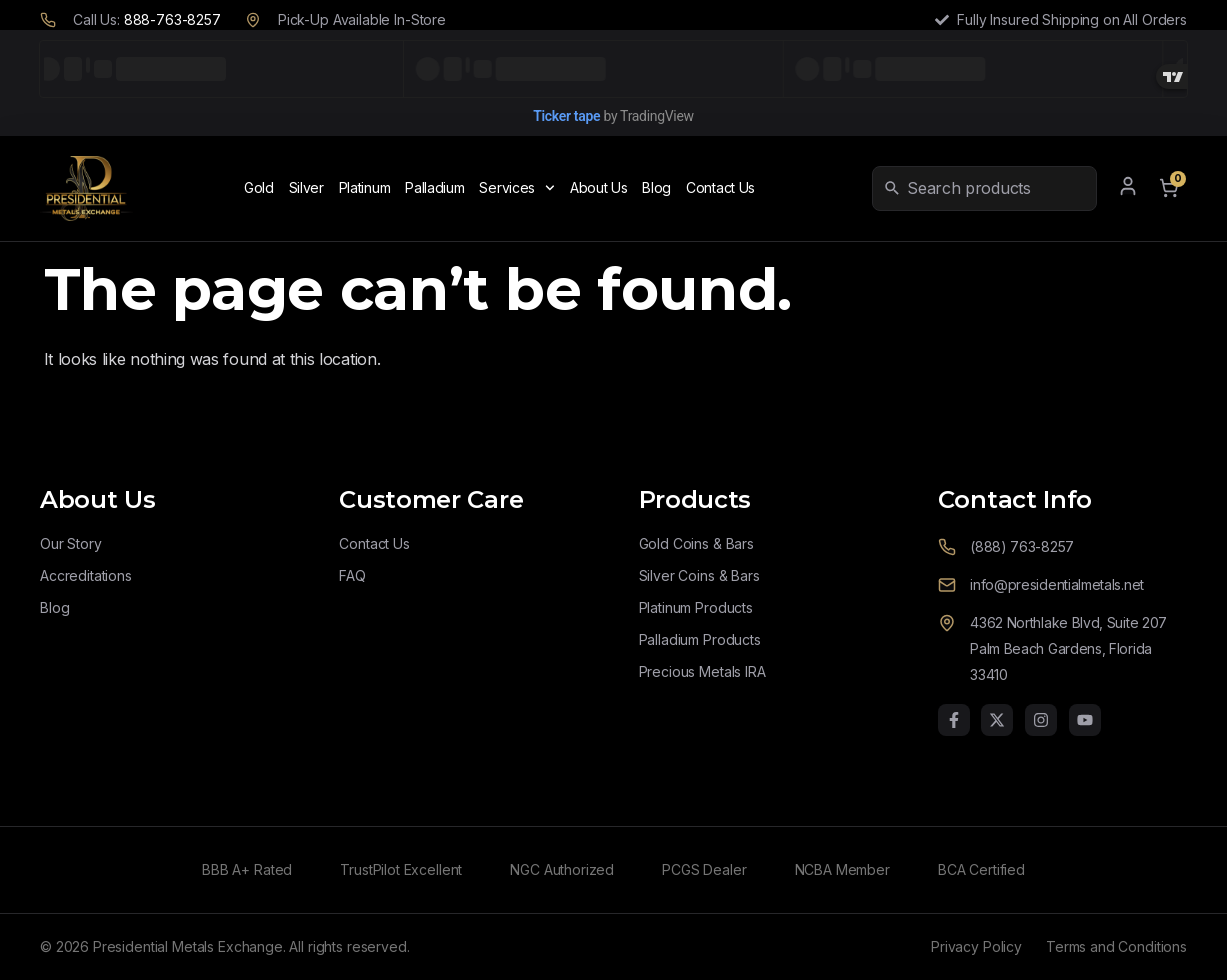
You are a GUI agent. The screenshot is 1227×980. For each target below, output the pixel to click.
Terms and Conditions (1116, 946)
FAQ (352, 575)
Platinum (365, 187)
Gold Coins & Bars (696, 543)
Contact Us (720, 187)
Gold (259, 187)
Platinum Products (696, 607)
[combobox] (997, 188)
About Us (599, 187)
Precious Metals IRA (702, 671)
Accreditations (86, 575)
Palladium (434, 187)
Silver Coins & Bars (699, 575)
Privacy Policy (976, 946)
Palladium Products (700, 639)
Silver (306, 187)
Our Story (71, 543)
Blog (656, 187)
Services (516, 188)
